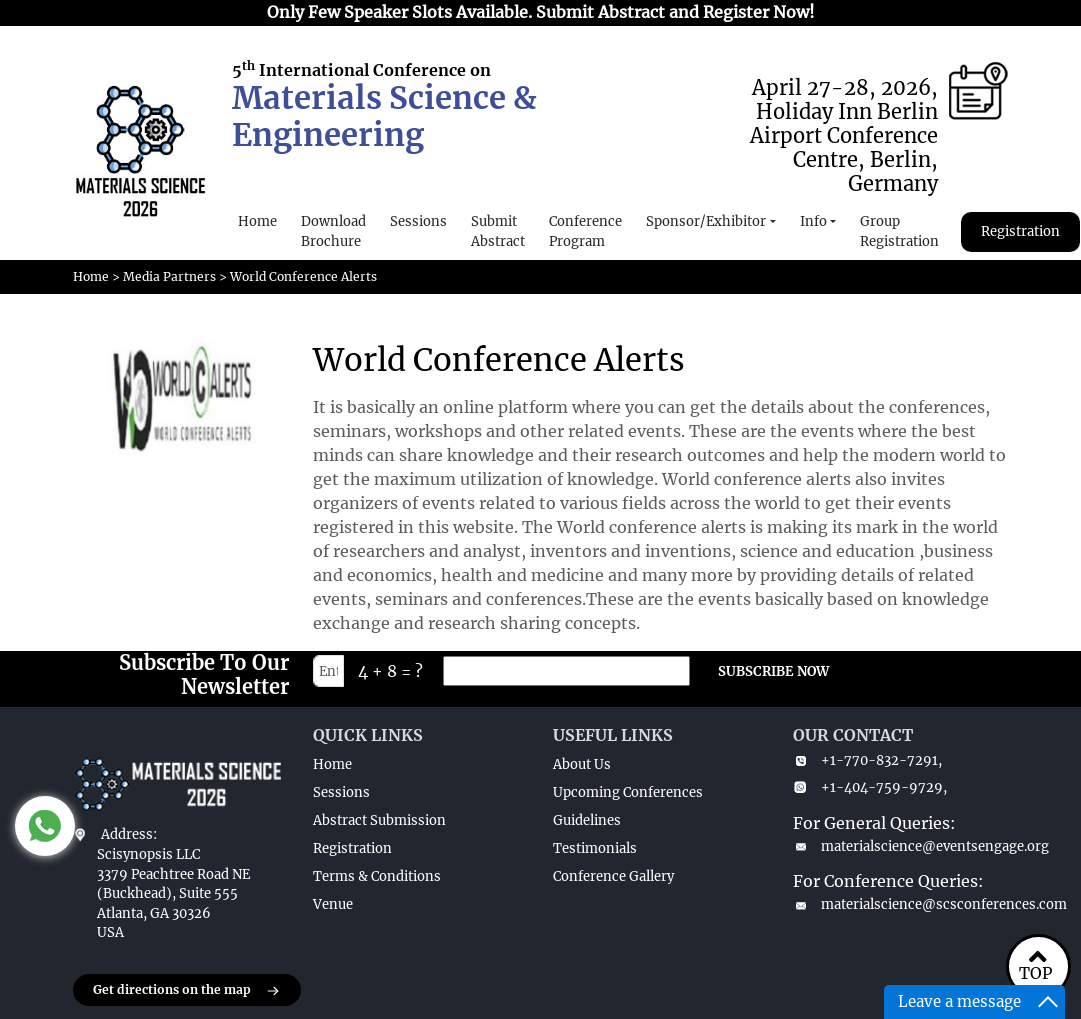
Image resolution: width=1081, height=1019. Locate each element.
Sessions (418, 221)
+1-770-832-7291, (867, 760)
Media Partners (169, 276)
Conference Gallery (613, 876)
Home (257, 221)
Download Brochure (333, 231)
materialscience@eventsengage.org (901, 846)
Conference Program (585, 231)
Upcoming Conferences (628, 792)
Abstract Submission (379, 820)
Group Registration (899, 231)
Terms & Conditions (377, 876)
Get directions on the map (187, 991)
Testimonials (595, 848)
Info (813, 221)
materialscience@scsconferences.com (901, 904)
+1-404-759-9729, (870, 787)
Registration (1020, 231)
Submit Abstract (498, 231)
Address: (129, 834)
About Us (582, 764)
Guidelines (587, 820)
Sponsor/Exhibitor (706, 221)
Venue (333, 904)
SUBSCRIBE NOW (773, 671)
